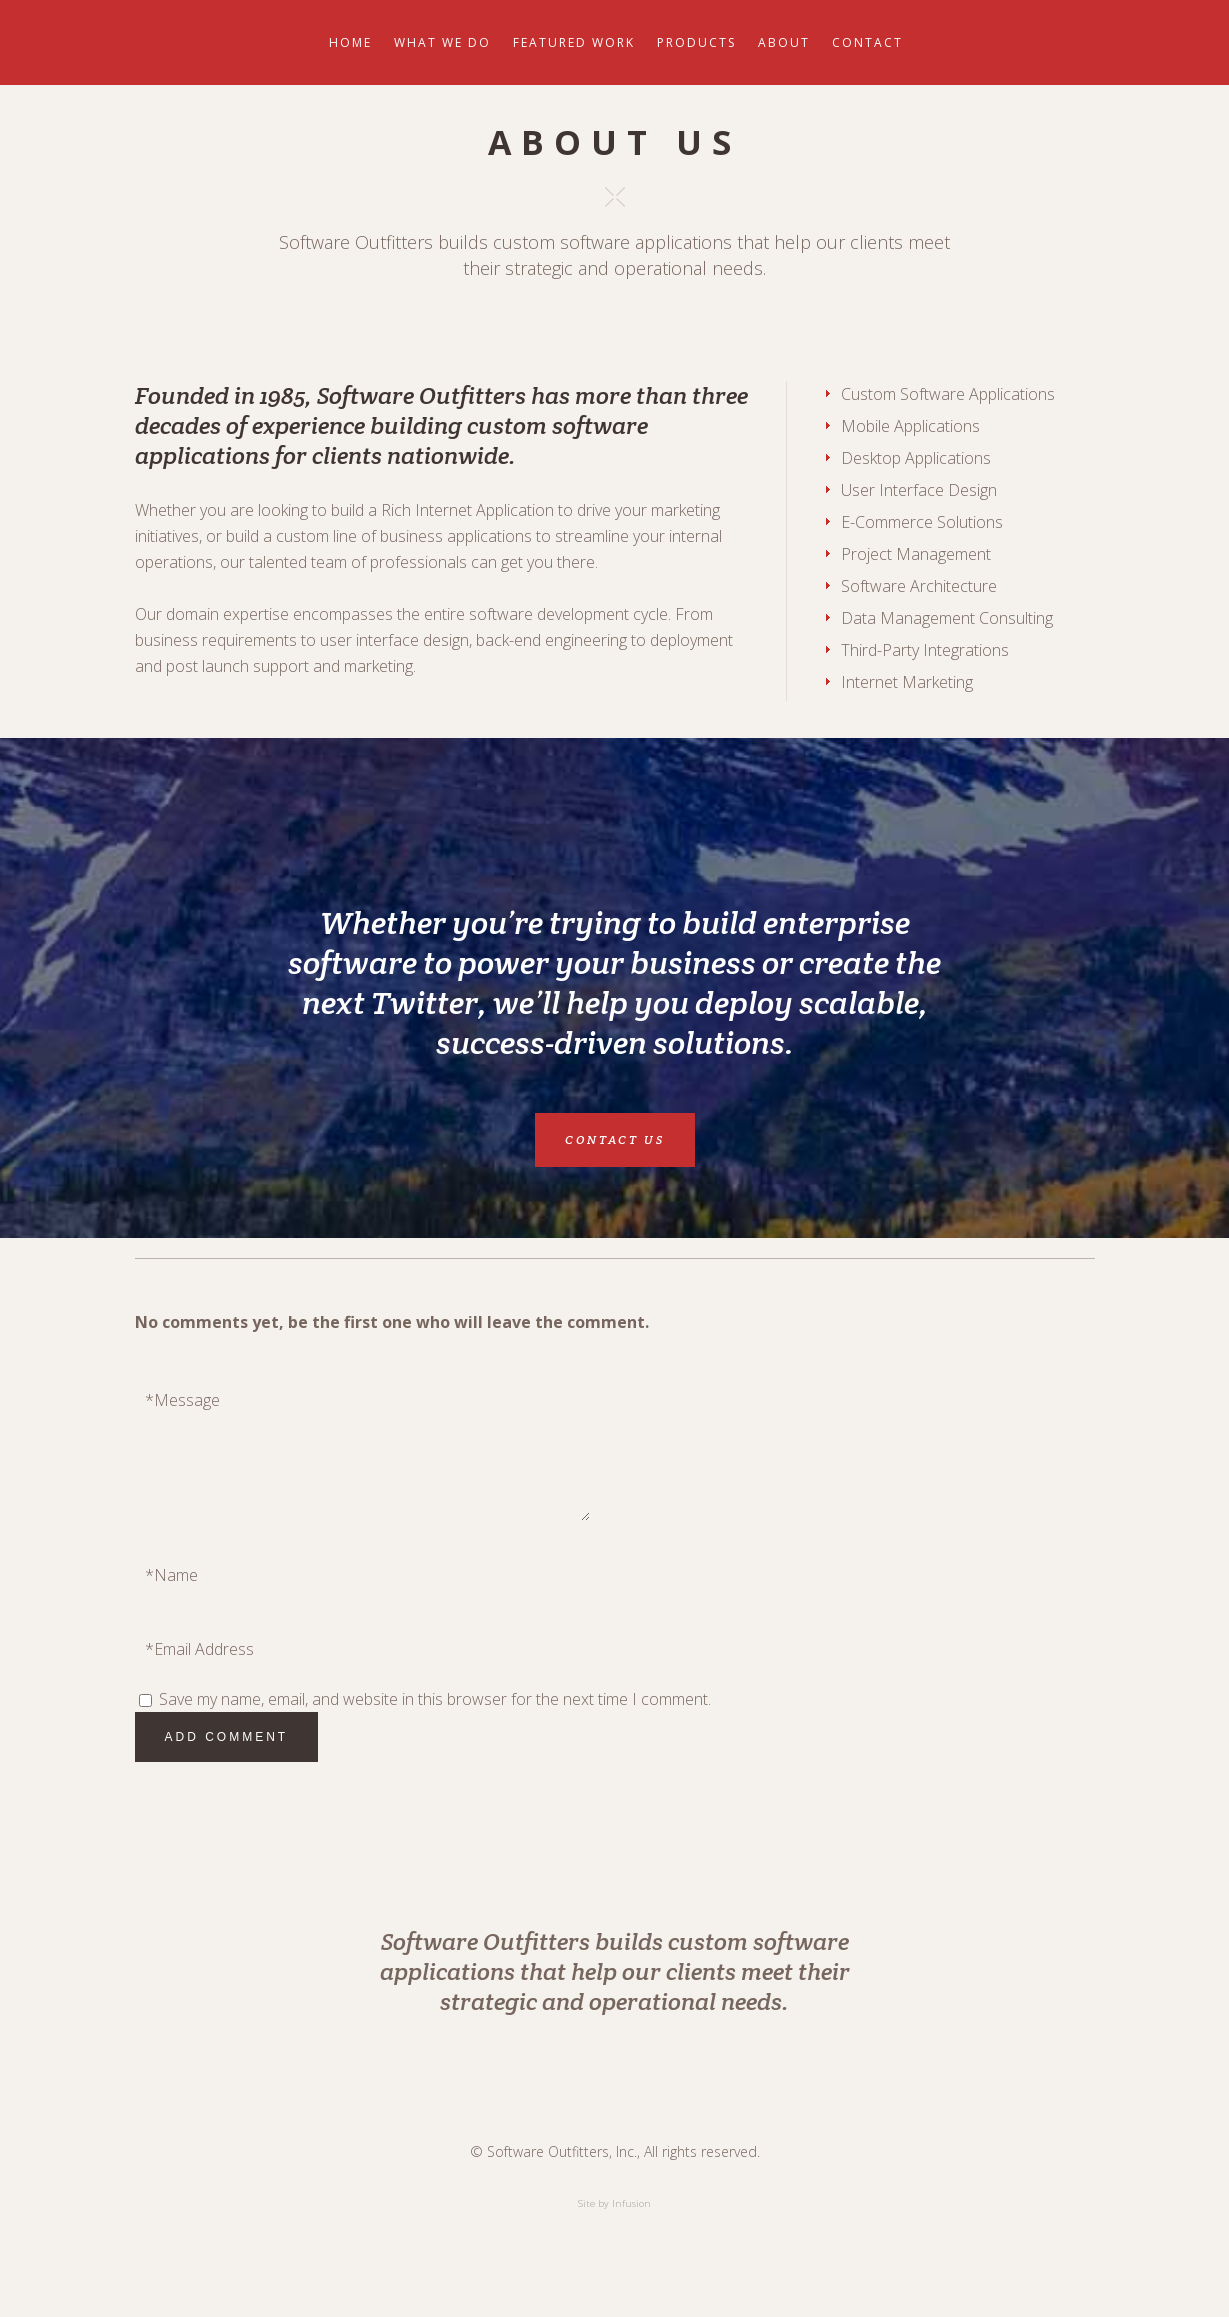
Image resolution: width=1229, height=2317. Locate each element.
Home (350, 42)
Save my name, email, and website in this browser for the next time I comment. (435, 1699)
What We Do (442, 42)
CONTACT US (615, 1139)
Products (696, 42)
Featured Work (574, 42)
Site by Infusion (614, 2203)
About (784, 42)
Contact (867, 42)
